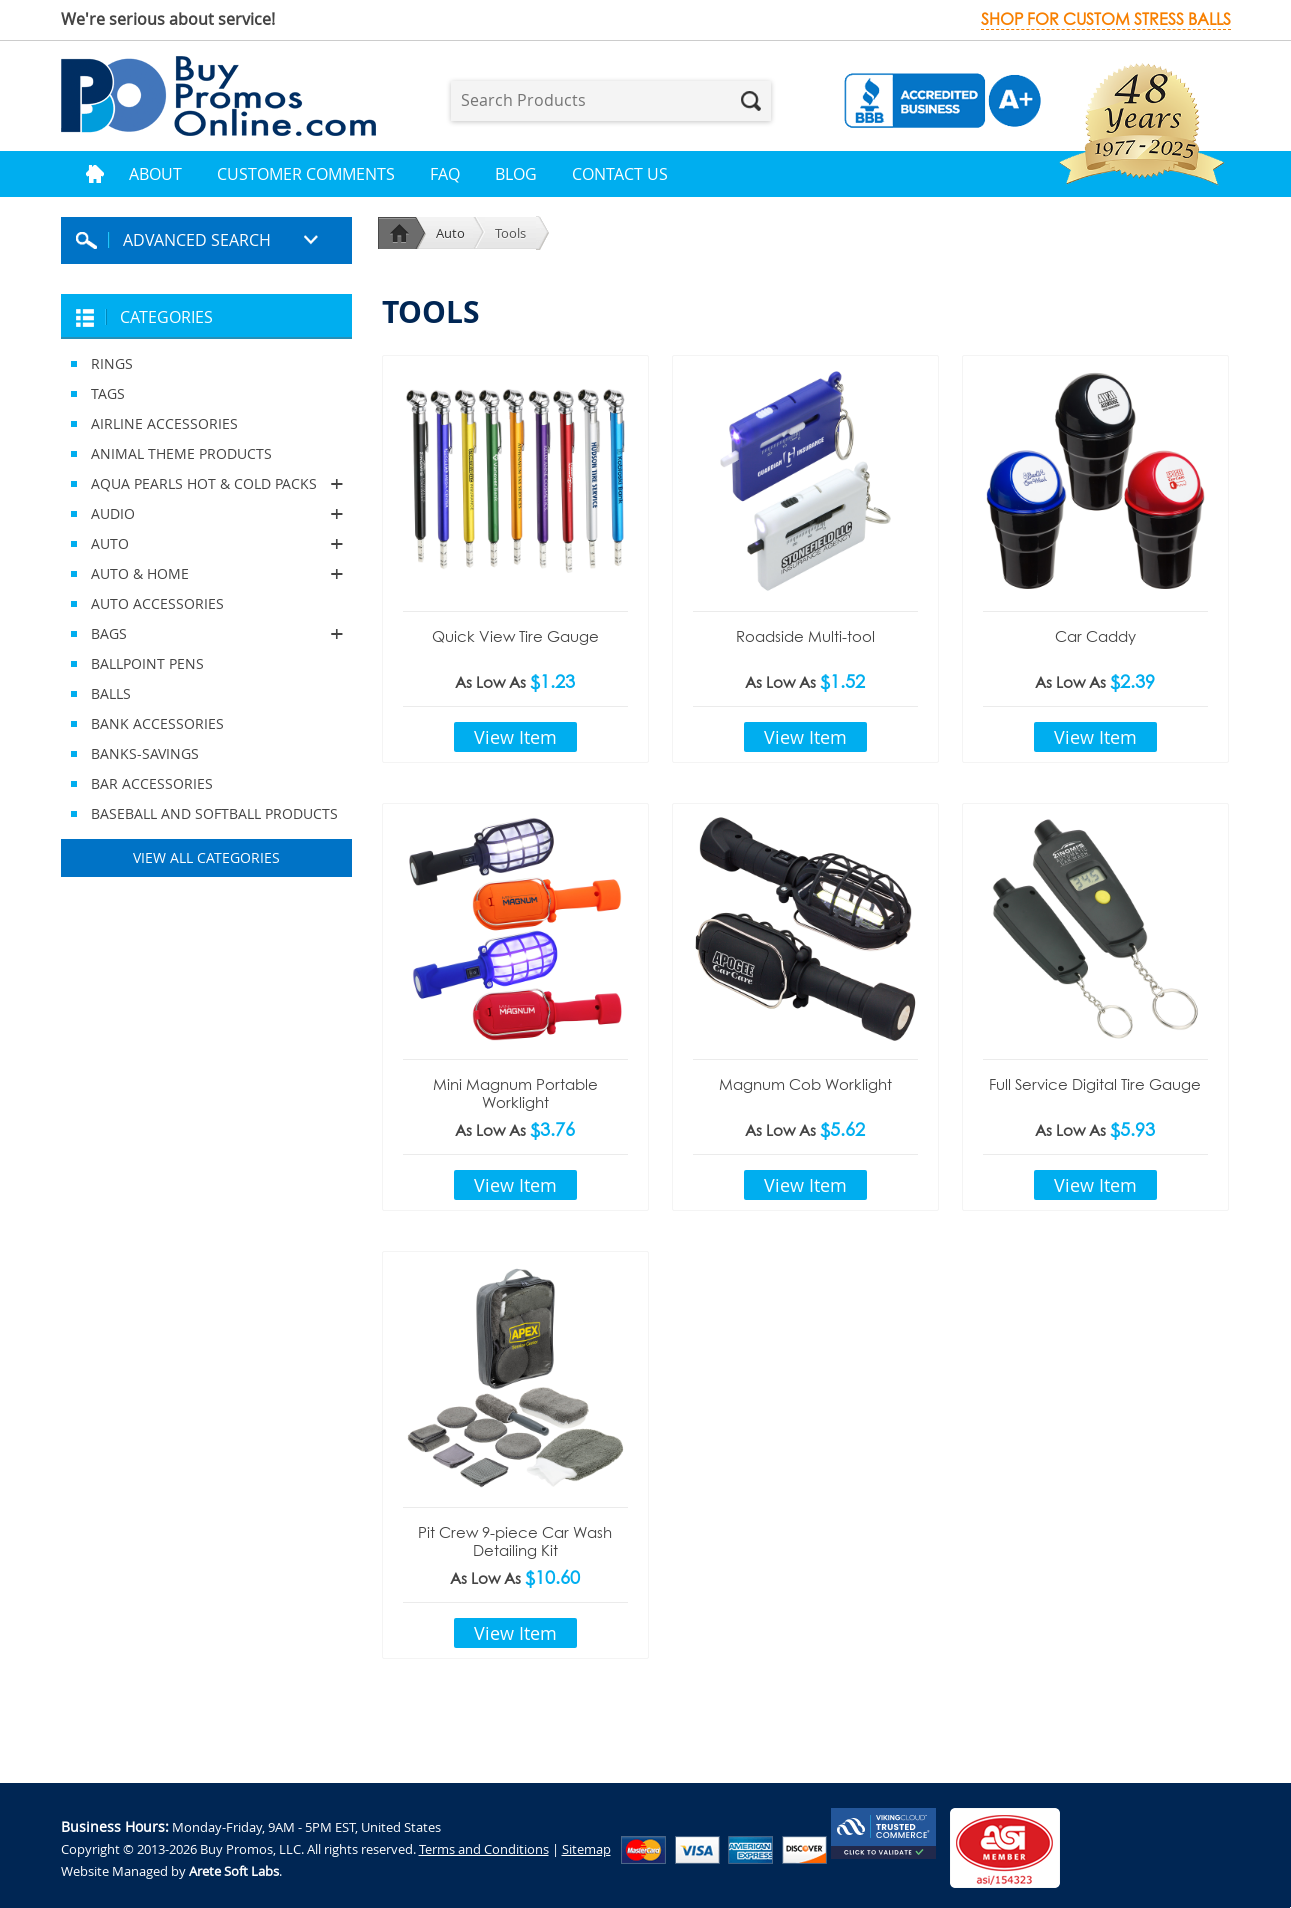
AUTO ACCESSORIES (157, 603)
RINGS (112, 363)
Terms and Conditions (484, 1849)
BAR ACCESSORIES (152, 783)
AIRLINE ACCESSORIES (164, 423)
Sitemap (586, 1849)
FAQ (445, 174)
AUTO (206, 544)
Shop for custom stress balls (1106, 19)
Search (751, 101)
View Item (515, 737)
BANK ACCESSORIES (157, 723)
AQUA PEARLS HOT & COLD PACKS (206, 484)
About (155, 174)
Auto (450, 233)
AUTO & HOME (206, 574)
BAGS (206, 634)
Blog (516, 174)
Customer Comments (306, 174)
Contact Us (620, 174)
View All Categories (206, 857)
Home (95, 174)
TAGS (108, 393)
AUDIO (206, 514)
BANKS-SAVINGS (145, 753)
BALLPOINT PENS (147, 663)
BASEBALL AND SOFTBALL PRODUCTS (214, 813)
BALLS (111, 693)
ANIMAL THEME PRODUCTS (181, 453)
